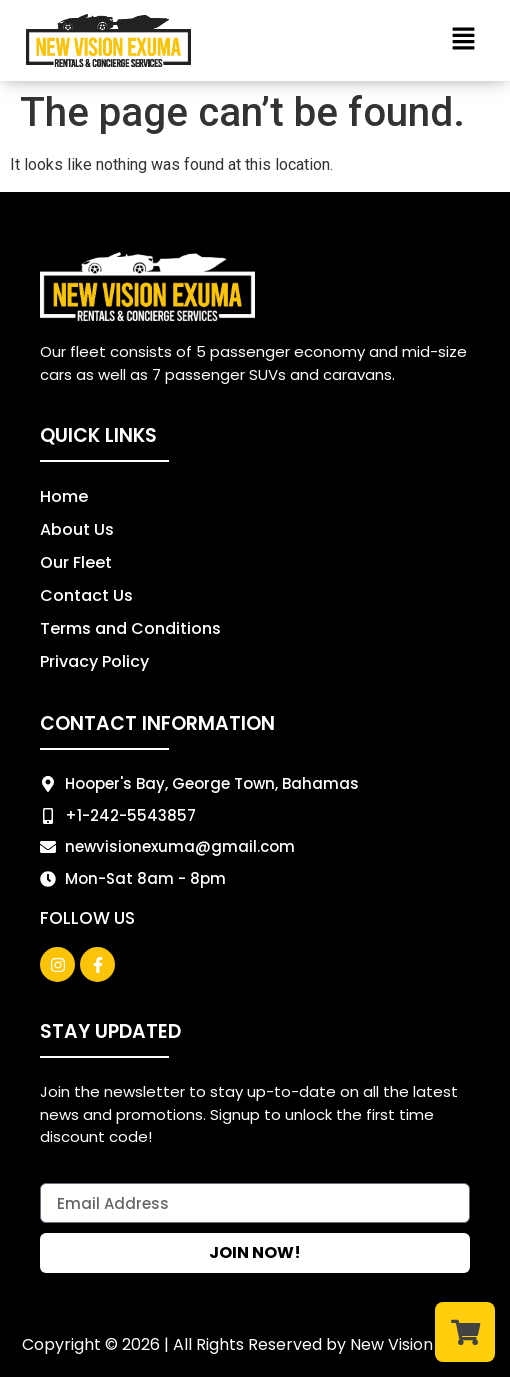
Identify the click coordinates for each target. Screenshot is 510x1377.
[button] (463, 40)
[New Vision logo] (108, 40)
